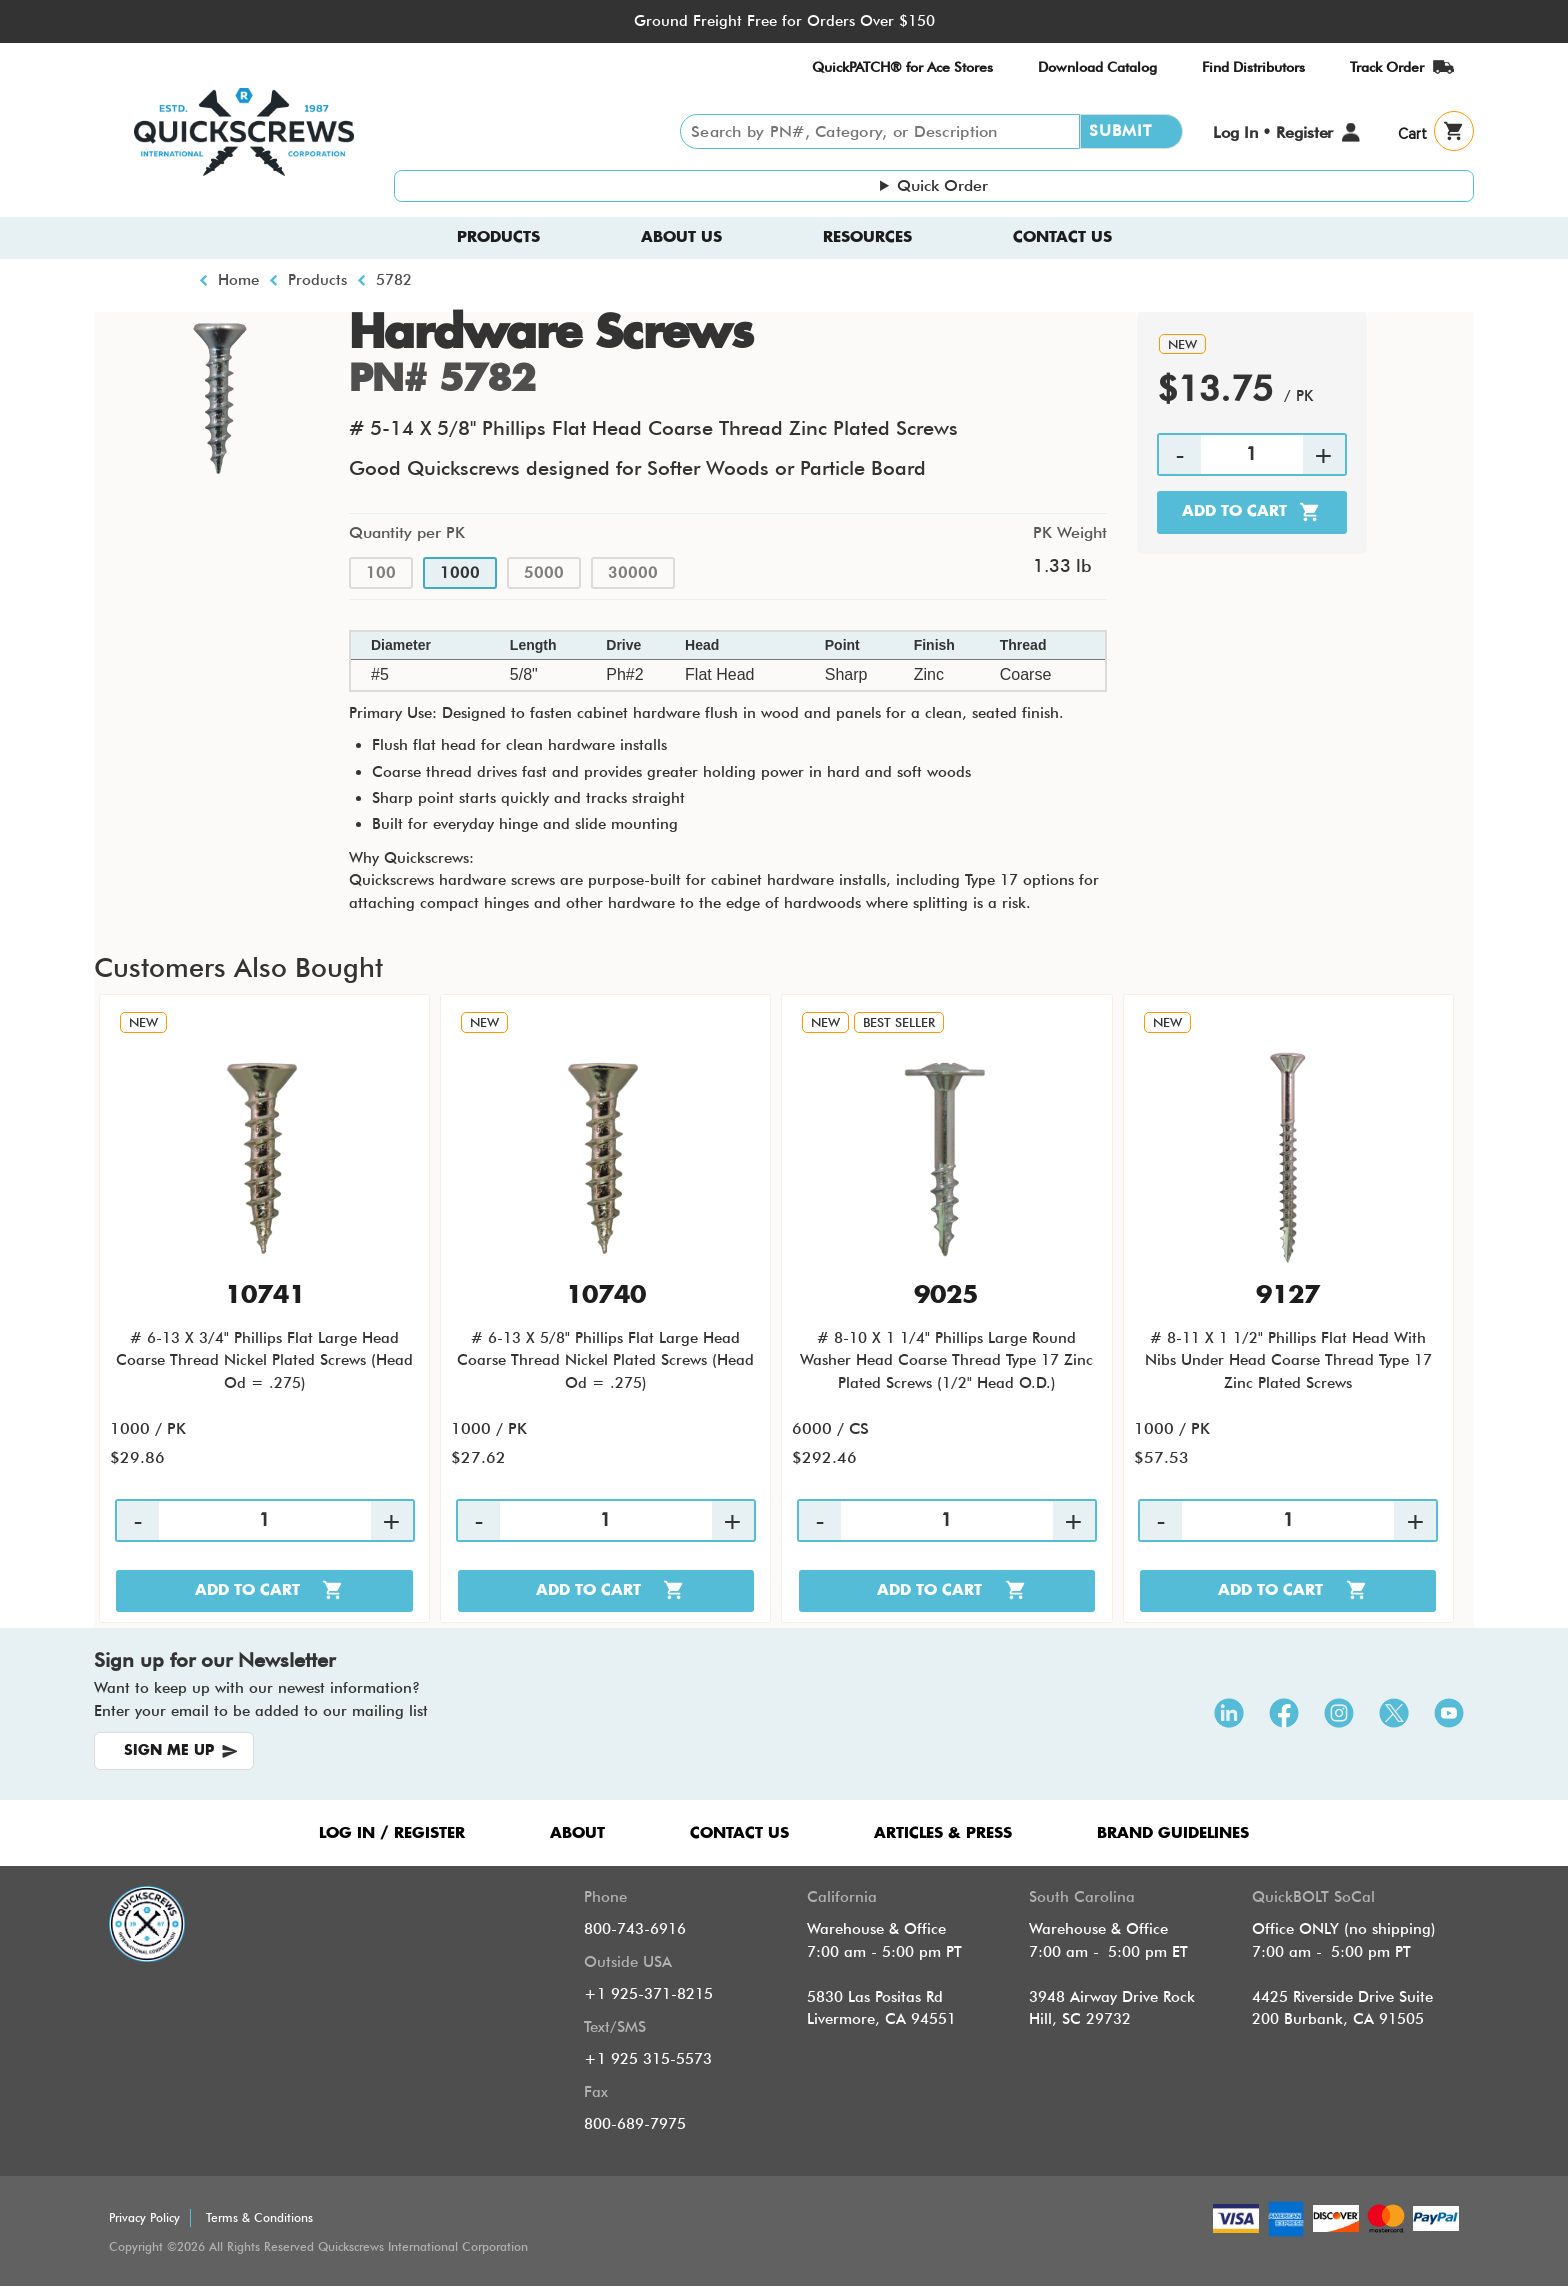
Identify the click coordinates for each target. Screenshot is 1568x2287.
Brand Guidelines (1173, 1833)
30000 (633, 573)
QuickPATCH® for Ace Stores (902, 67)
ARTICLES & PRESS (943, 1833)
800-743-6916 (635, 1929)
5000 (544, 573)
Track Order (1387, 67)
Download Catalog (1097, 67)
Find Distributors (1253, 67)
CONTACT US (739, 1833)
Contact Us (1062, 237)
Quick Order (942, 185)
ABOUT (577, 1833)
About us (681, 237)
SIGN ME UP (169, 1751)
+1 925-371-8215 (648, 1994)
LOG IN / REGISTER (392, 1833)
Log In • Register (1273, 132)
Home (238, 280)
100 (381, 573)
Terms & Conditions (259, 2217)
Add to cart (1234, 511)
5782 (394, 280)
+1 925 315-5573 (648, 2059)
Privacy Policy (144, 2217)
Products (498, 237)
